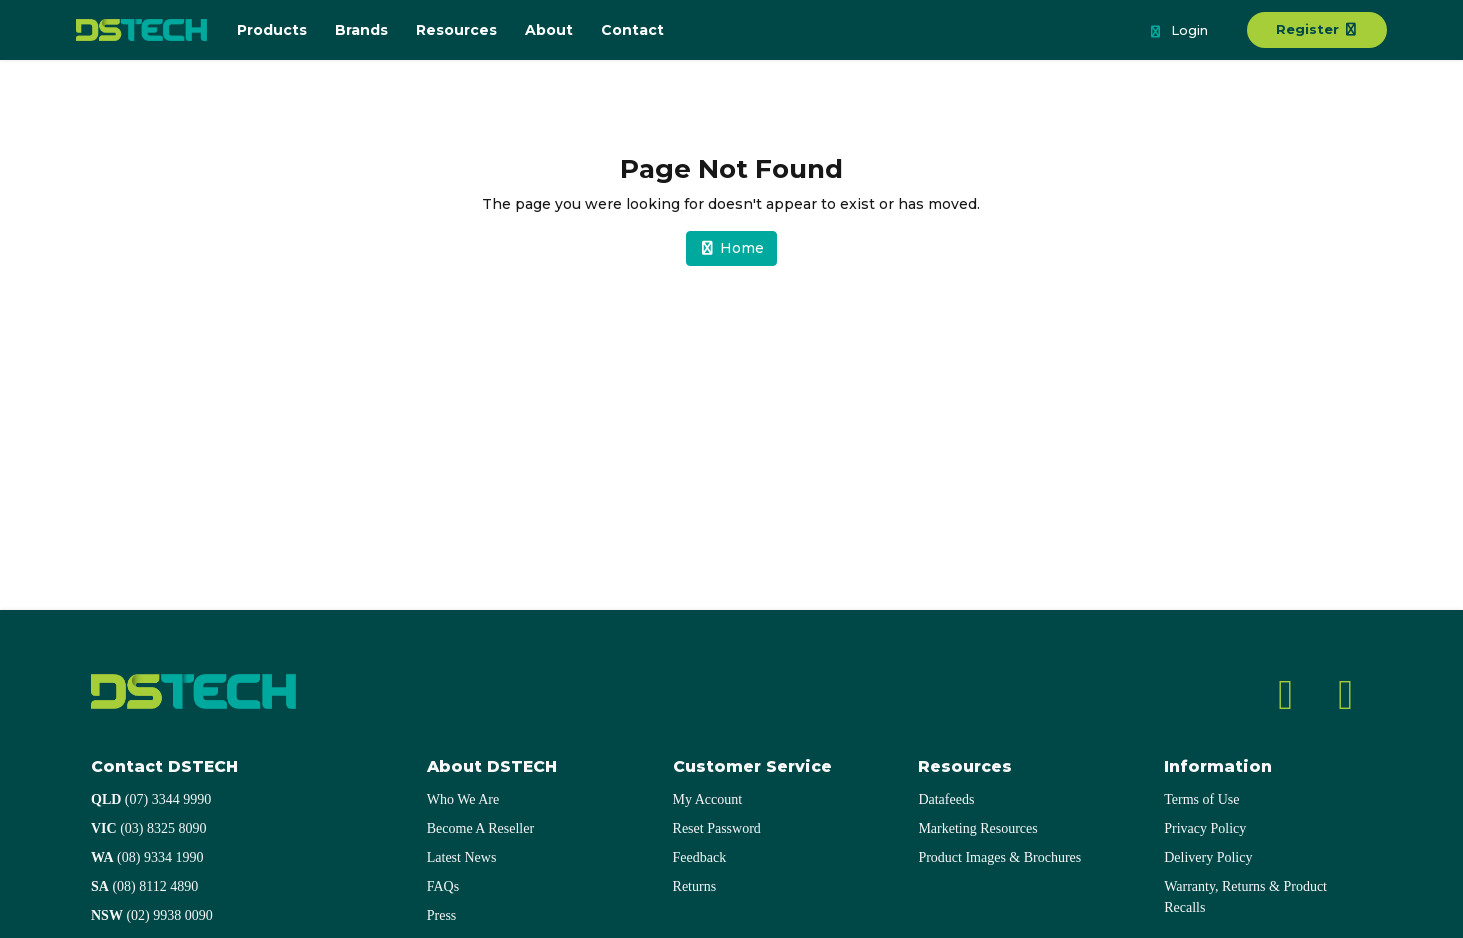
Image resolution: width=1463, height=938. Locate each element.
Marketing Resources (977, 828)
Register (1317, 29)
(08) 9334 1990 (147, 857)
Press (442, 915)
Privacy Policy (1205, 828)
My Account (708, 799)
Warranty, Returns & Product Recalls (1245, 897)
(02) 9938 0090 (152, 915)
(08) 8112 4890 (144, 886)
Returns (695, 886)
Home (732, 248)
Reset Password (717, 828)
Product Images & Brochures (999, 857)
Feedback (700, 857)
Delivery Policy (1208, 857)
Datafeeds (946, 799)
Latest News (462, 857)
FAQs (443, 886)
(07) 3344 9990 (151, 799)
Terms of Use (1201, 799)
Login (1178, 32)
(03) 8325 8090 (149, 828)
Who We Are (463, 799)
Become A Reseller (480, 828)
